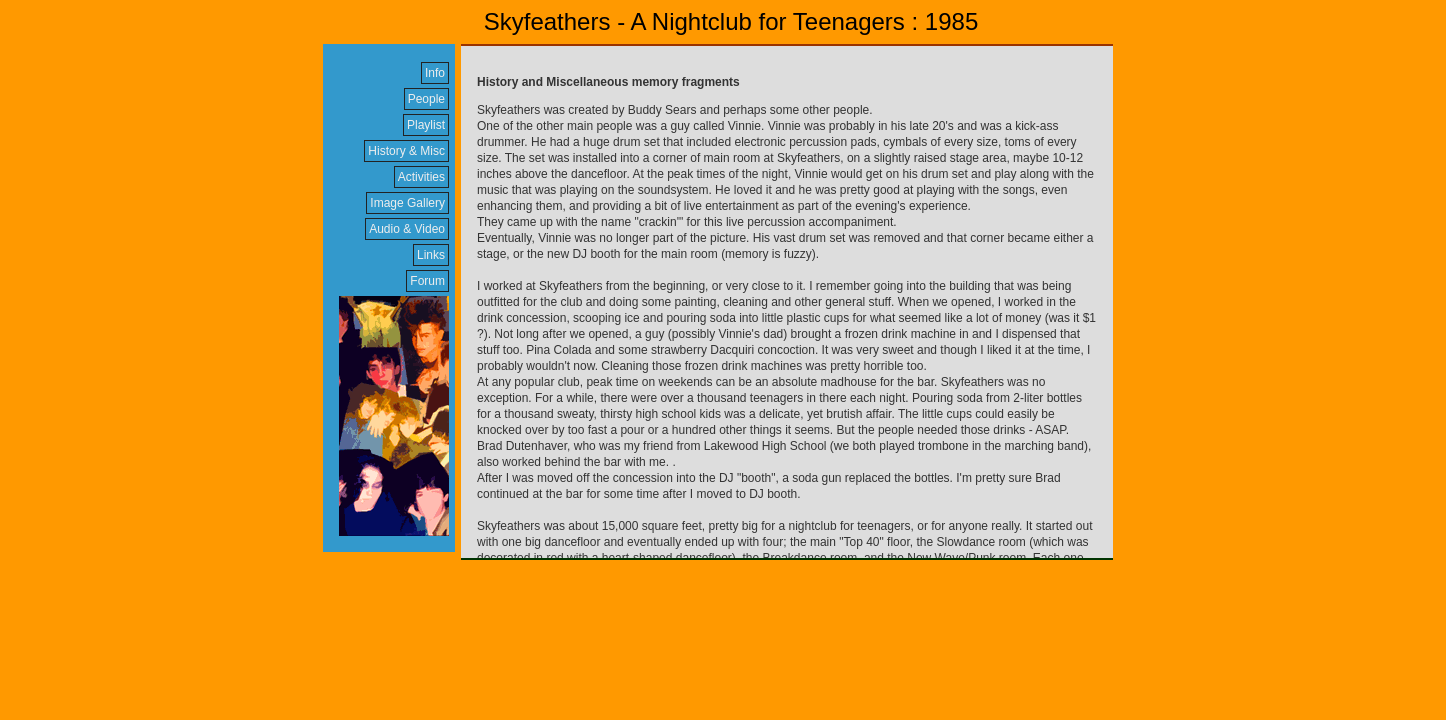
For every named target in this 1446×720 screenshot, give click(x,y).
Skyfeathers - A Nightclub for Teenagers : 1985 (731, 21)
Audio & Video (407, 229)
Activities (421, 177)
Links (431, 255)
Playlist (426, 125)
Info (435, 73)
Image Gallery (407, 203)
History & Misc (406, 151)
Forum (427, 281)
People (426, 99)
